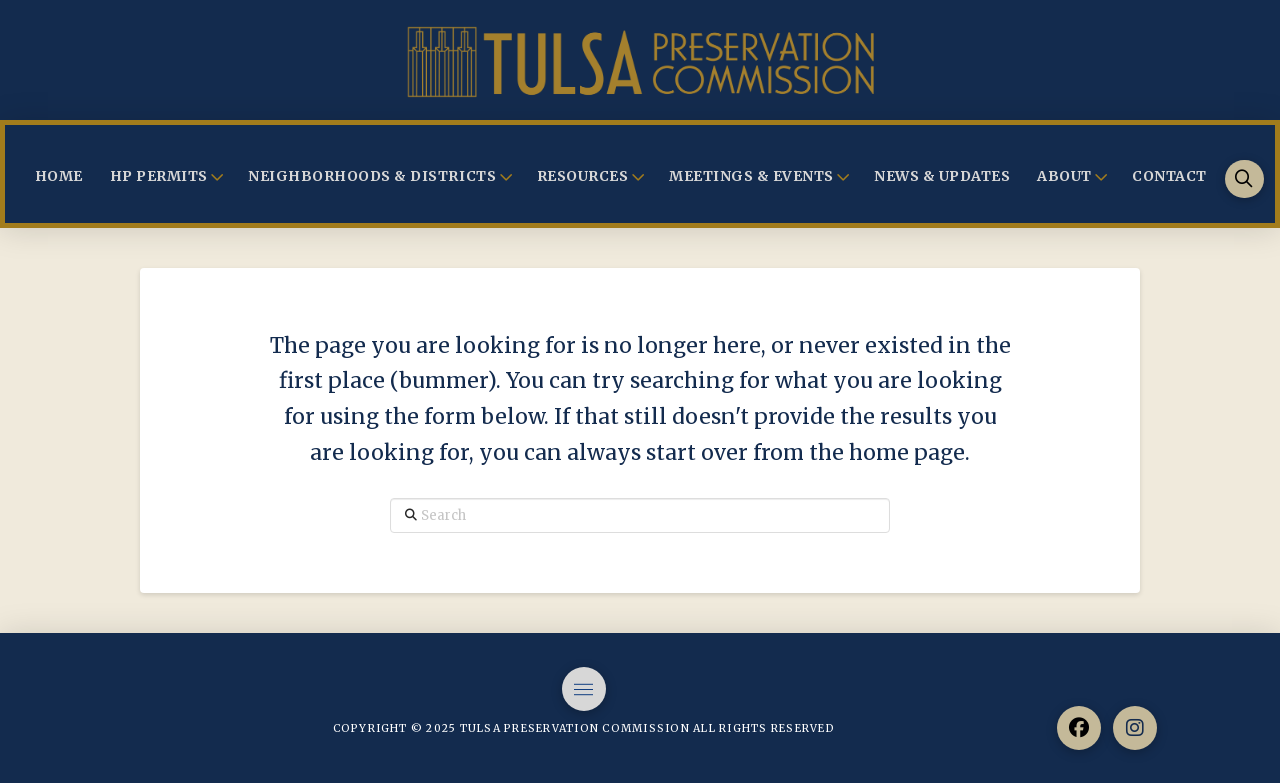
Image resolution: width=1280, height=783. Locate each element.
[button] (1244, 179)
